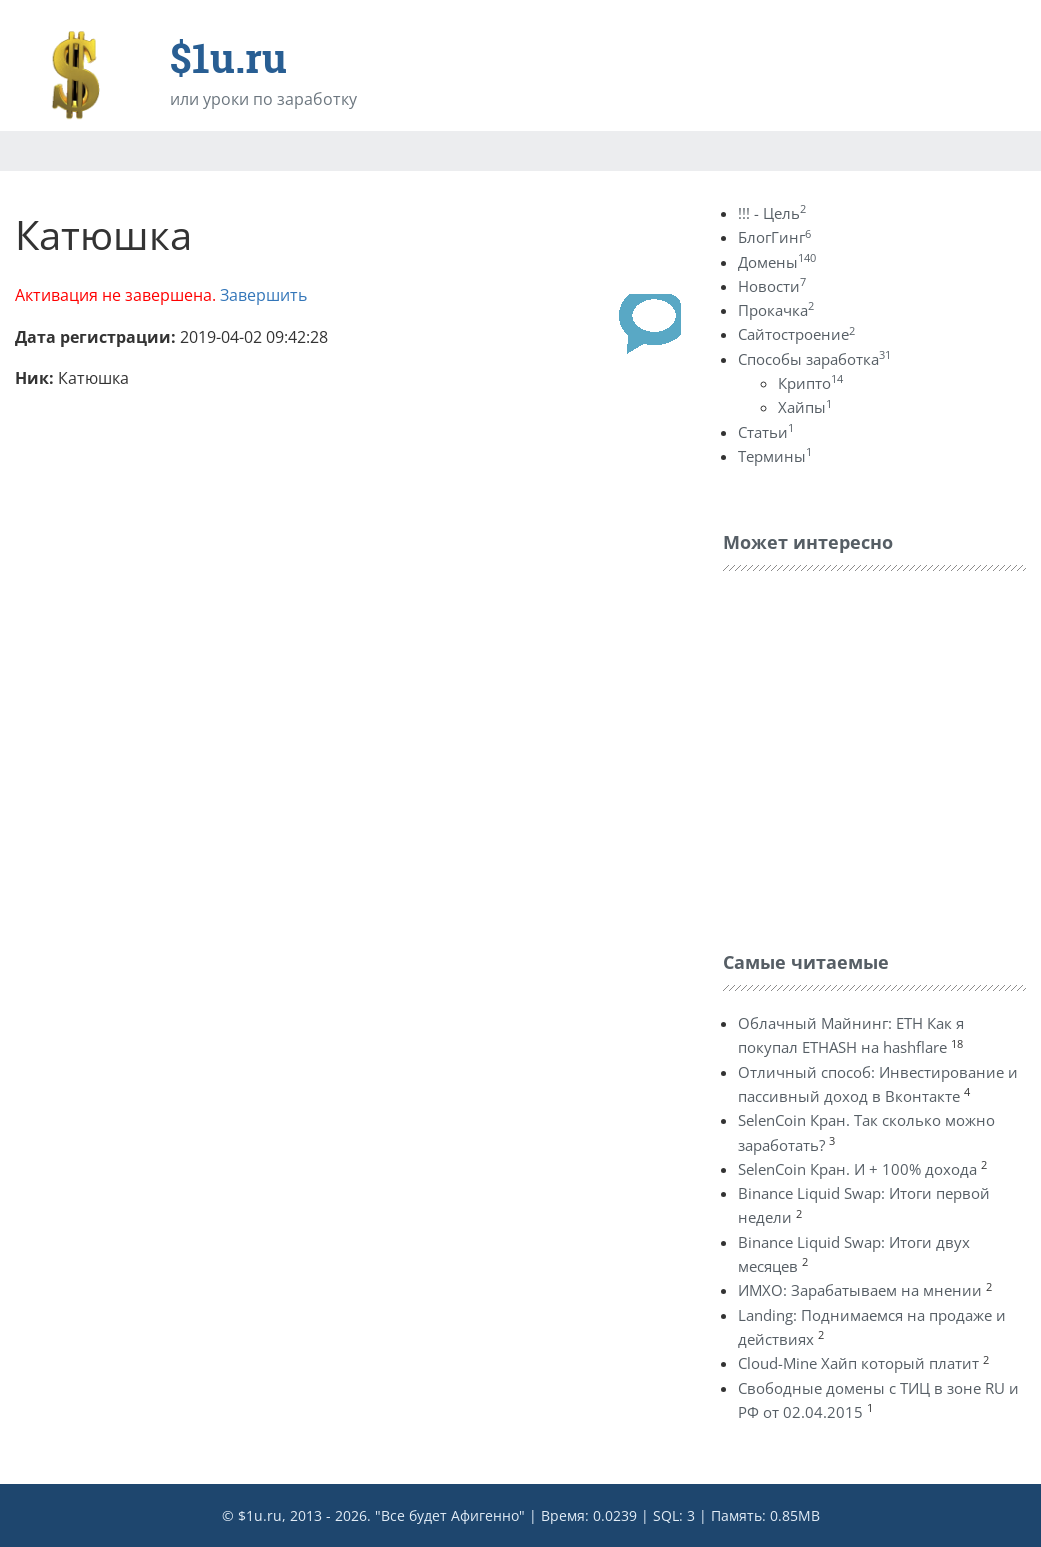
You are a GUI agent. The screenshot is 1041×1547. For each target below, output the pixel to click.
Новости (772, 286)
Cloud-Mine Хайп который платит (858, 1363)
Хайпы (805, 407)
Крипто (810, 383)
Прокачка (776, 310)
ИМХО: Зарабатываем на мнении (860, 1290)
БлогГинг (774, 237)
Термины (775, 456)
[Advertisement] (873, 756)
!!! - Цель (772, 213)
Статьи (766, 432)
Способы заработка (814, 359)
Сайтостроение (796, 334)
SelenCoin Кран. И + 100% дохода (857, 1169)
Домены (777, 262)
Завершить (263, 295)
